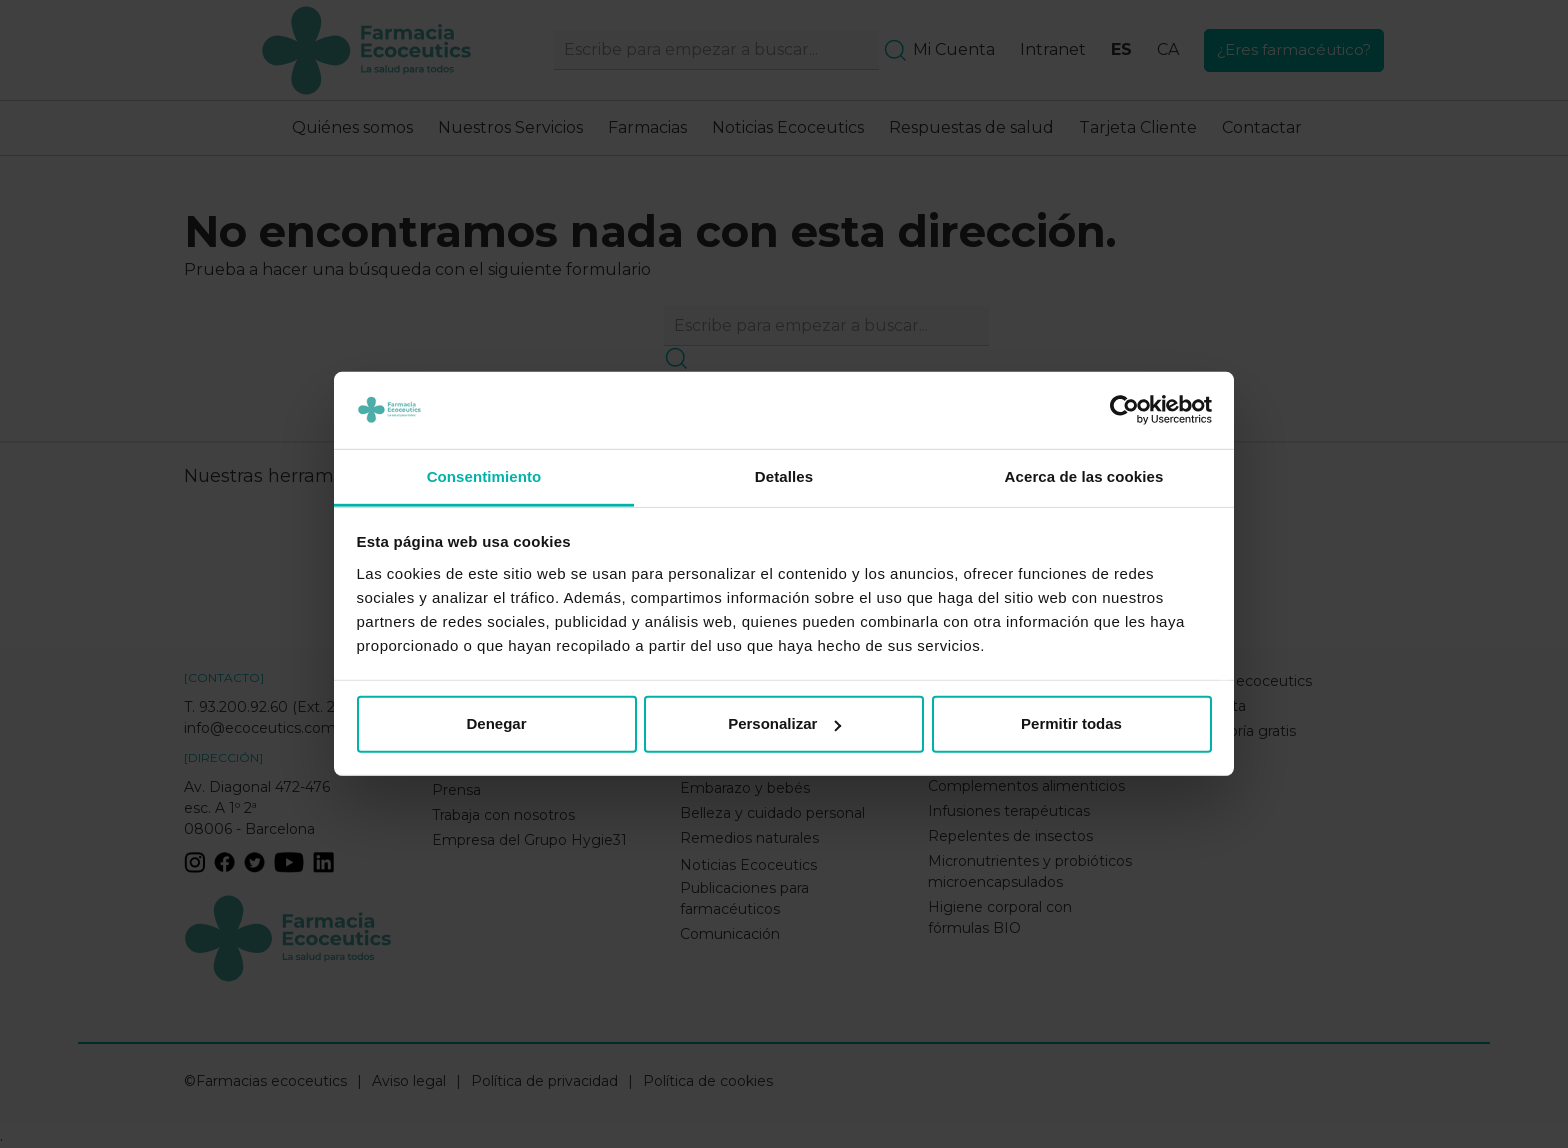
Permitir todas (1071, 723)
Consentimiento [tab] (484, 476)
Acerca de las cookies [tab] (1084, 476)
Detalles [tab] (784, 476)
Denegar (496, 723)
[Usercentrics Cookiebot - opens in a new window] (1124, 410)
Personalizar (784, 723)
